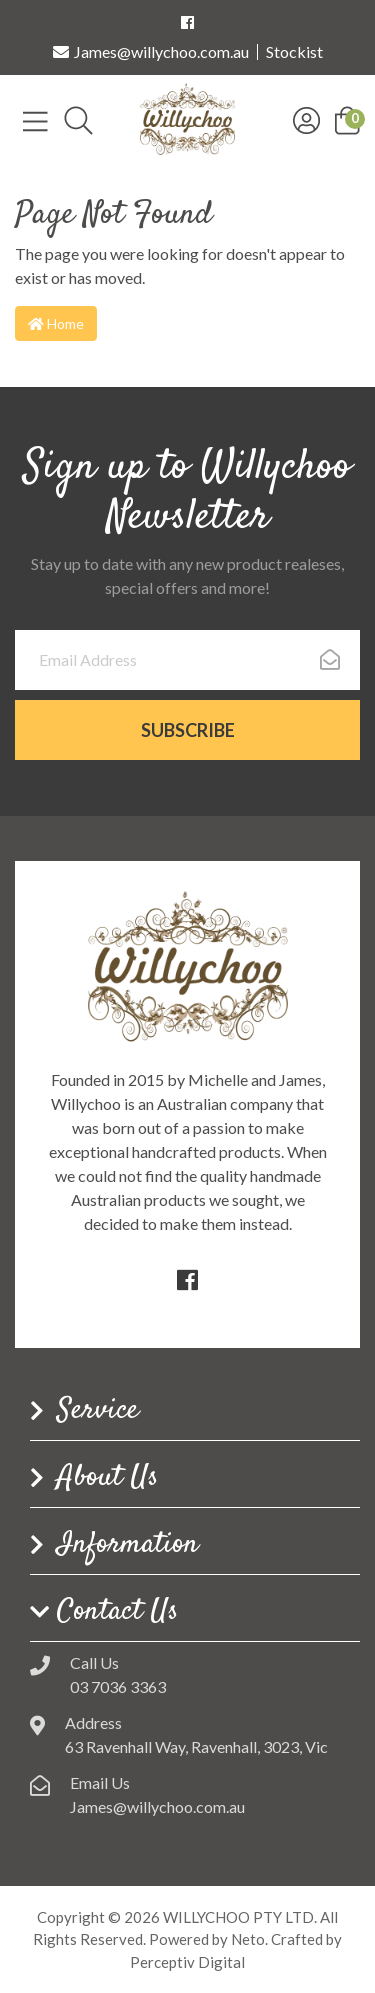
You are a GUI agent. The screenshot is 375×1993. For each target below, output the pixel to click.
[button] (347, 119)
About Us (108, 1478)
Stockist (294, 52)
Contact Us (118, 1612)
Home (56, 323)
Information (128, 1545)
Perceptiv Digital (187, 1962)
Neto (248, 1939)
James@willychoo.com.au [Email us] (151, 52)
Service (98, 1411)
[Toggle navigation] (35, 120)
